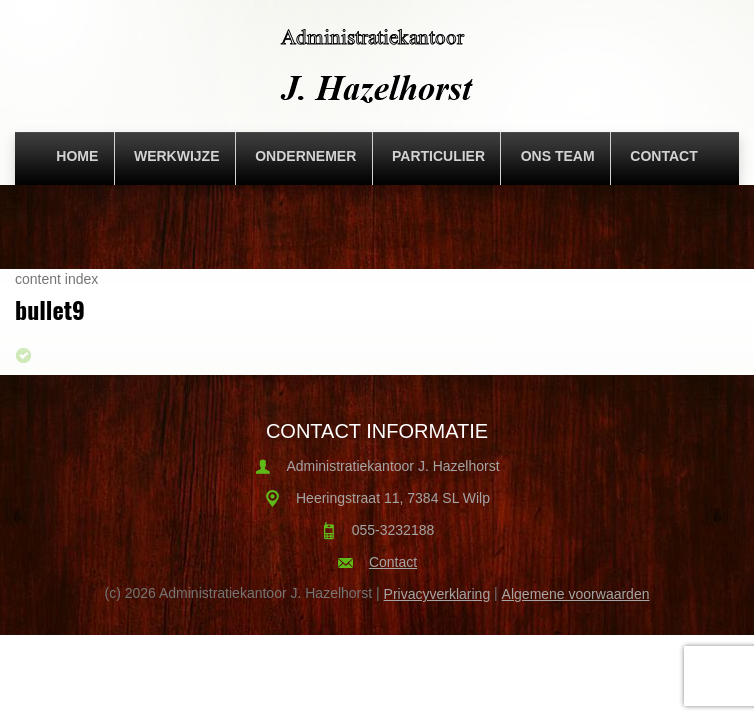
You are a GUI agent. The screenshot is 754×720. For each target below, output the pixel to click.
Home (77, 156)
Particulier (438, 156)
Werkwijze (177, 156)
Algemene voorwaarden (576, 594)
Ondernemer (305, 156)
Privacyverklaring (437, 594)
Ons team (558, 156)
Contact (663, 156)
